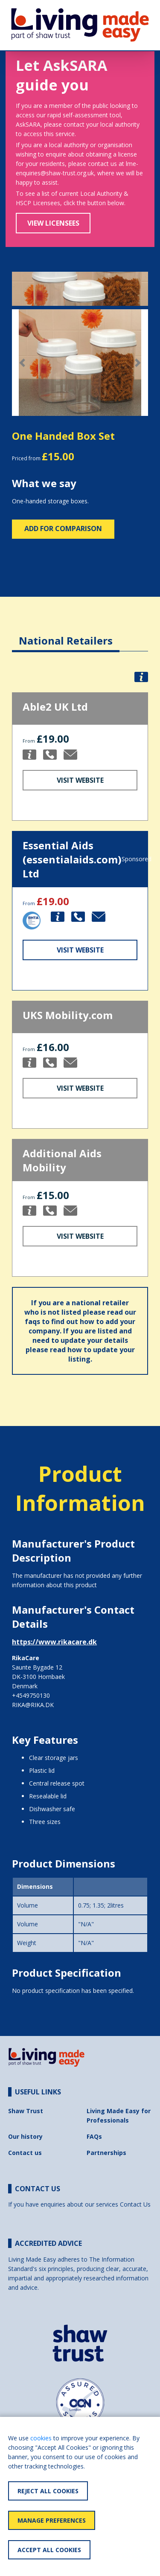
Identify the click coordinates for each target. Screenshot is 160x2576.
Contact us (25, 2153)
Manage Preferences (51, 2520)
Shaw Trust (25, 2111)
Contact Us (135, 2204)
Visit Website (80, 780)
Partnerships (106, 2153)
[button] (22, 362)
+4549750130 (31, 1695)
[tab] (65, 634)
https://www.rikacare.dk (54, 1642)
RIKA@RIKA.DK (33, 1705)
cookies (41, 2438)
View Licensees (53, 223)
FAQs (94, 2136)
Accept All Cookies (49, 2550)
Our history (25, 2136)
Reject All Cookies (48, 2491)
